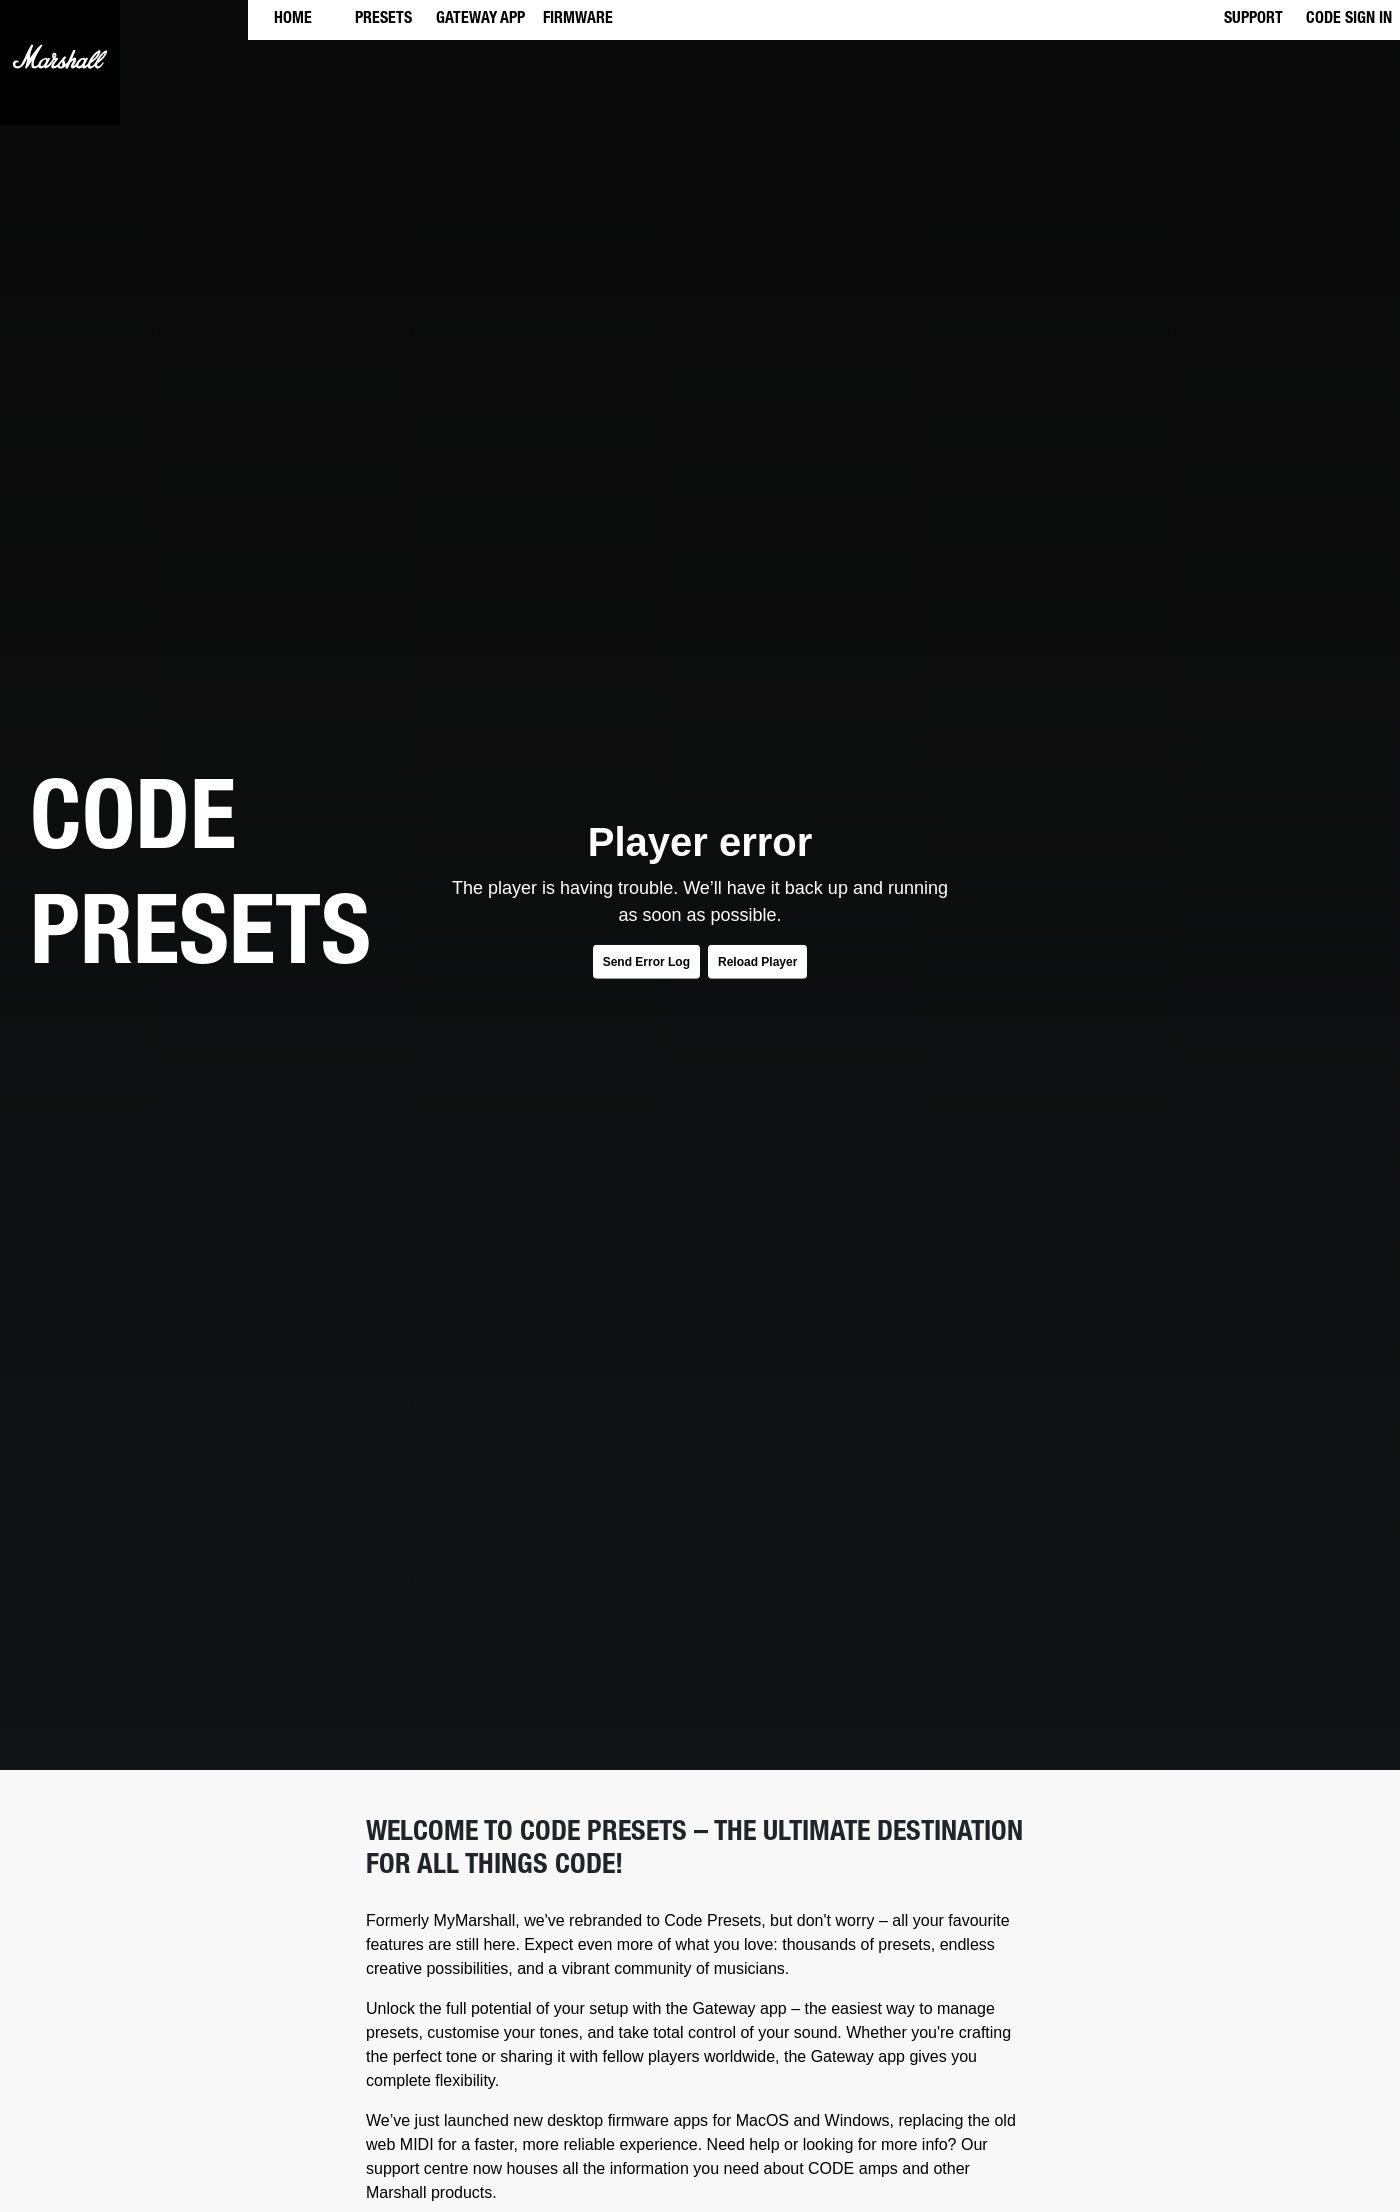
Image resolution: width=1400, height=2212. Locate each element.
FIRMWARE (578, 20)
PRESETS (383, 20)
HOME (293, 20)
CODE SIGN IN (1349, 20)
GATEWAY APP (480, 20)
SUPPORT (1253, 20)
